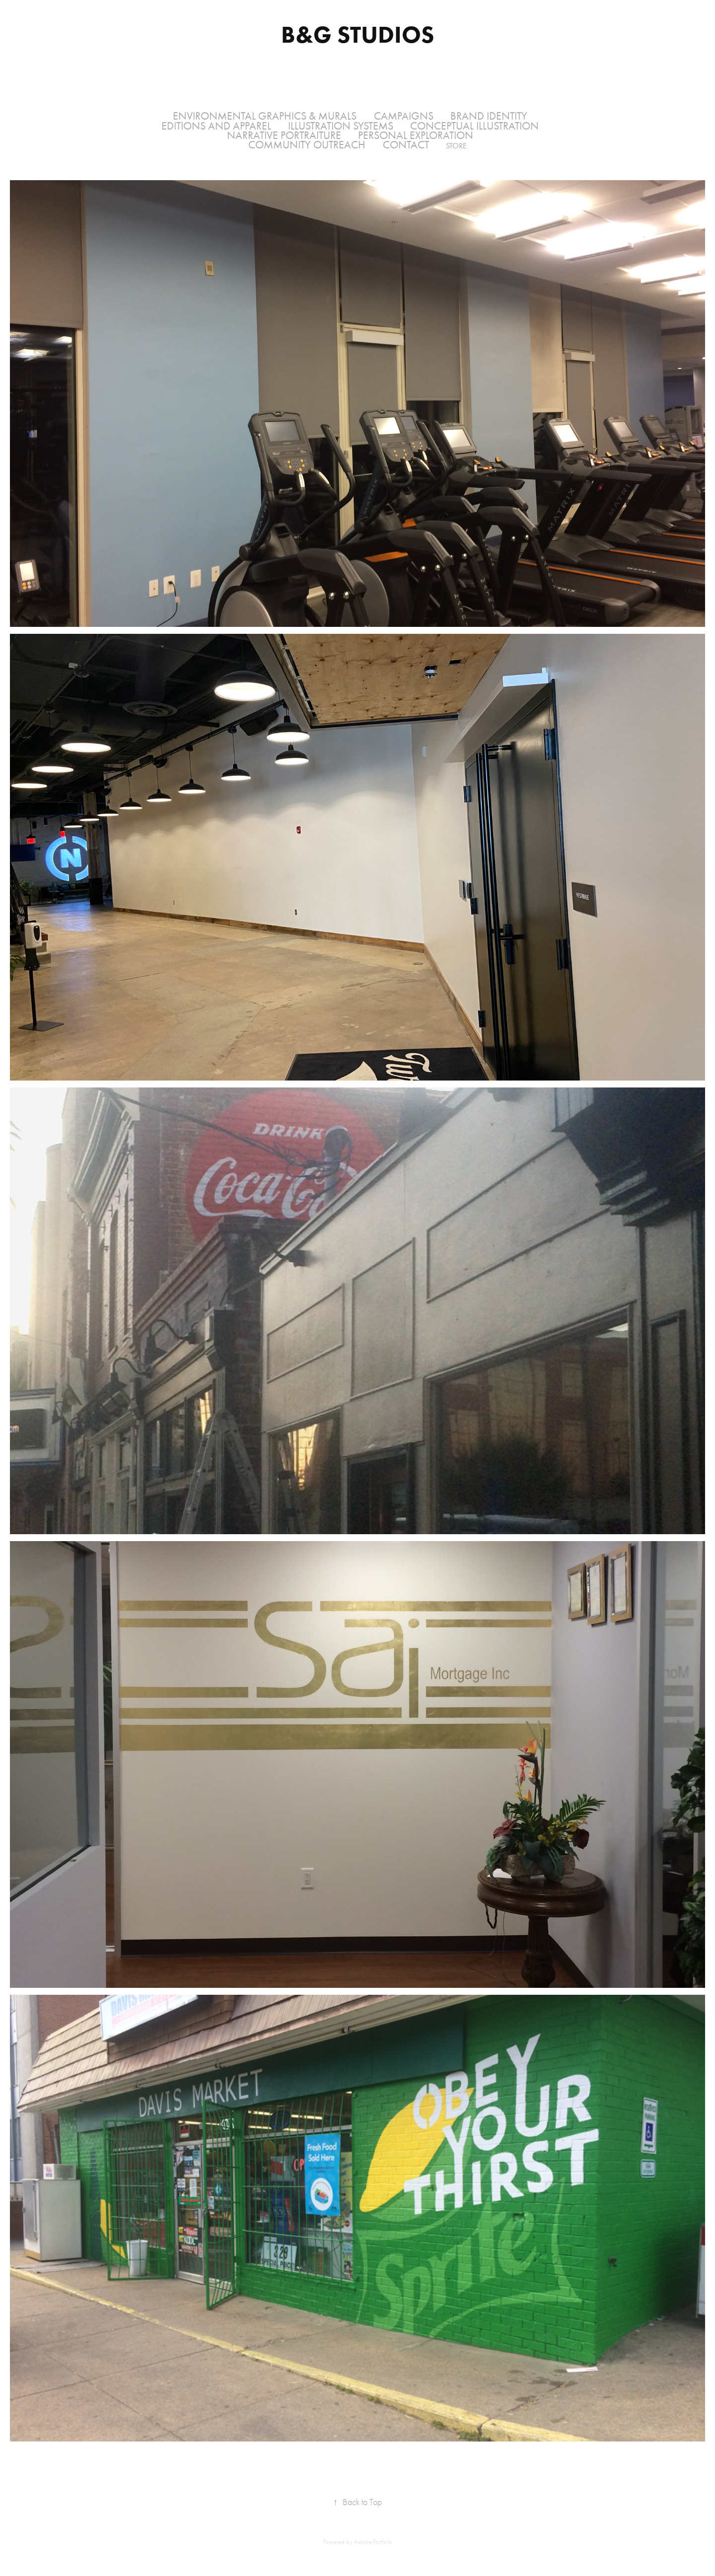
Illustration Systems (340, 126)
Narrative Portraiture (284, 135)
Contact (406, 144)
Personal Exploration (415, 135)
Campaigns (403, 116)
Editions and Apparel (216, 126)
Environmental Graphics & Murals (265, 116)
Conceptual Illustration (474, 126)
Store (456, 145)
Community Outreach (306, 144)
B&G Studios (357, 34)
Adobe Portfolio (373, 2541)
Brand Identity (488, 116)
